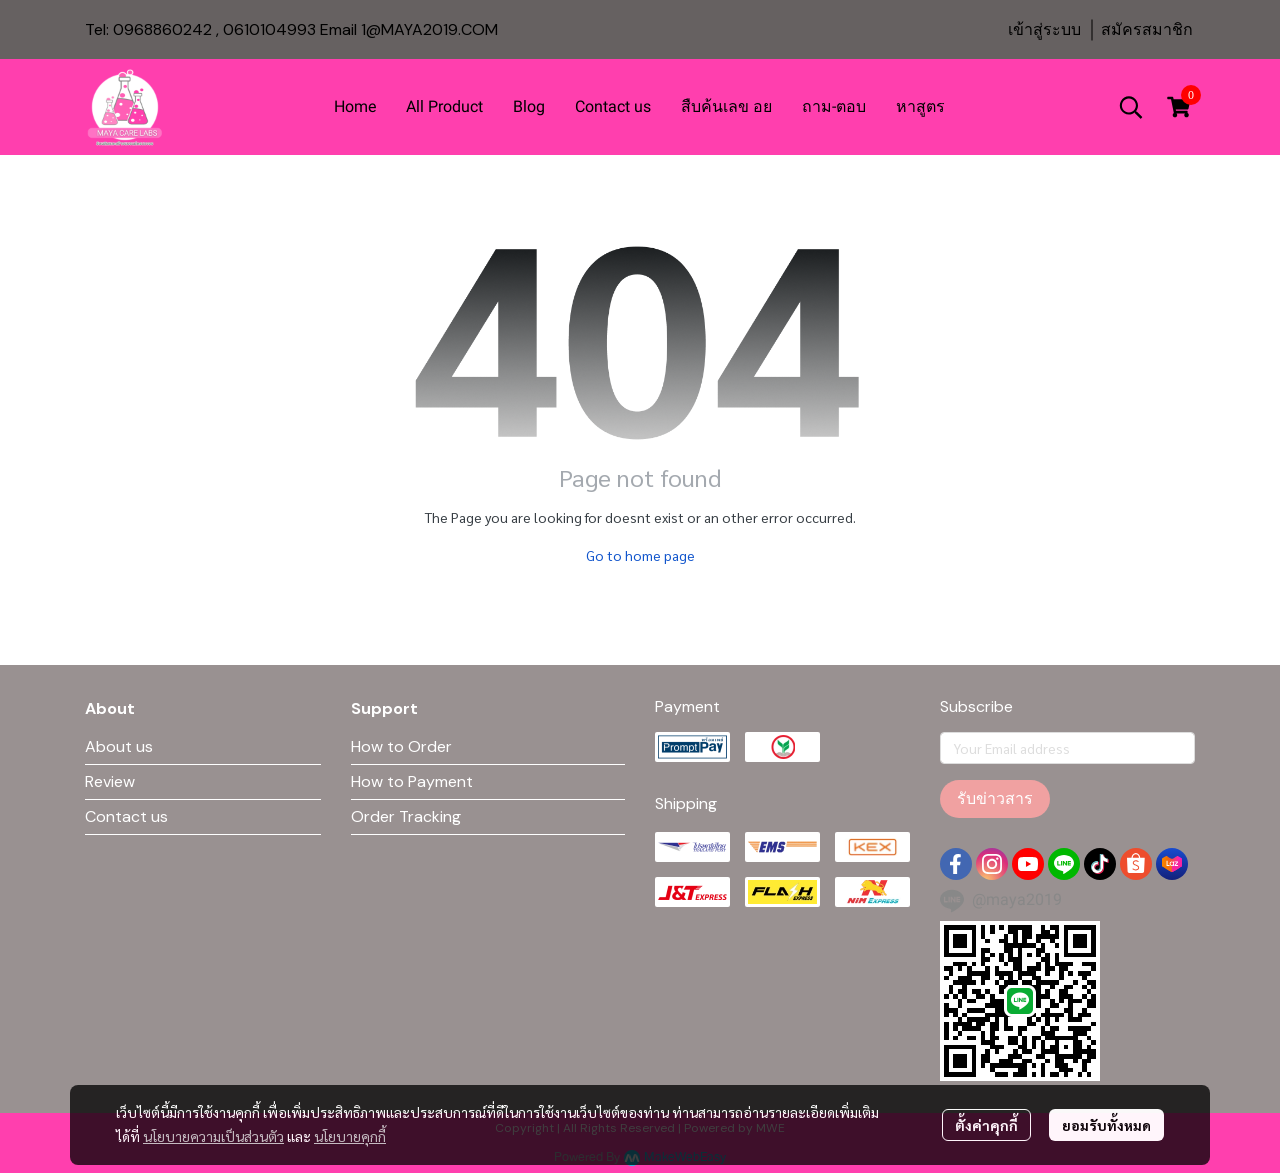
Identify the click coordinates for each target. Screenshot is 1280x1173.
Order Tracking (406, 816)
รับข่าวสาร (995, 798)
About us (119, 746)
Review (110, 781)
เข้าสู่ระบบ (1044, 29)
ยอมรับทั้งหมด (1106, 1125)
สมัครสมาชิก (1147, 29)
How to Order (401, 746)
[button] (1131, 107)
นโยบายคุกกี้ (350, 1136)
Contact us (126, 816)
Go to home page (640, 555)
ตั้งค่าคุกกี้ (986, 1125)
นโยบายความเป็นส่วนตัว (213, 1136)
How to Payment (412, 781)
